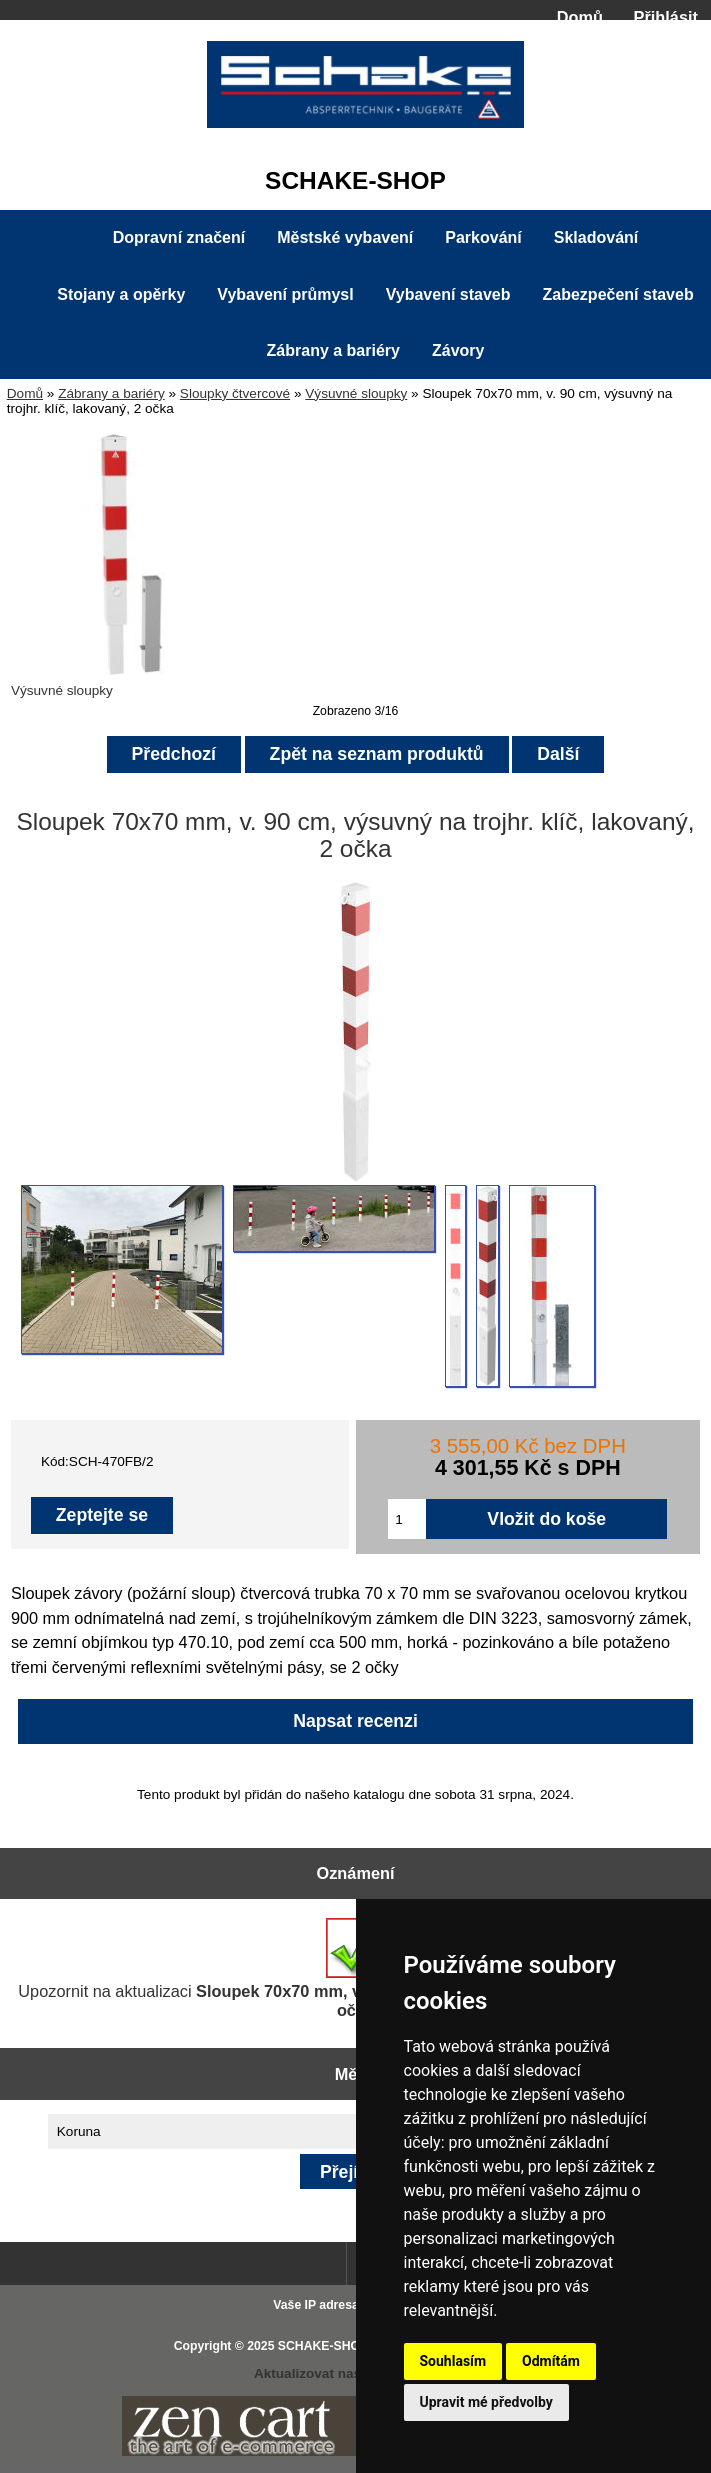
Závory (458, 350)
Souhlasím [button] (453, 2361)
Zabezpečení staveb (618, 294)
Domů (580, 17)
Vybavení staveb (448, 294)
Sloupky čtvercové (235, 393)
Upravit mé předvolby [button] (486, 2402)
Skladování (596, 237)
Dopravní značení (179, 237)
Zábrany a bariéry (111, 393)
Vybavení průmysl (285, 294)
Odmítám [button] (551, 2361)
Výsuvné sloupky (356, 393)
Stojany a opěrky (121, 294)
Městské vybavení (345, 237)
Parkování (483, 237)
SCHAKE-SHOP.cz (330, 2346)
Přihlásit (666, 17)
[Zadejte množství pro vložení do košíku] (407, 1519)
